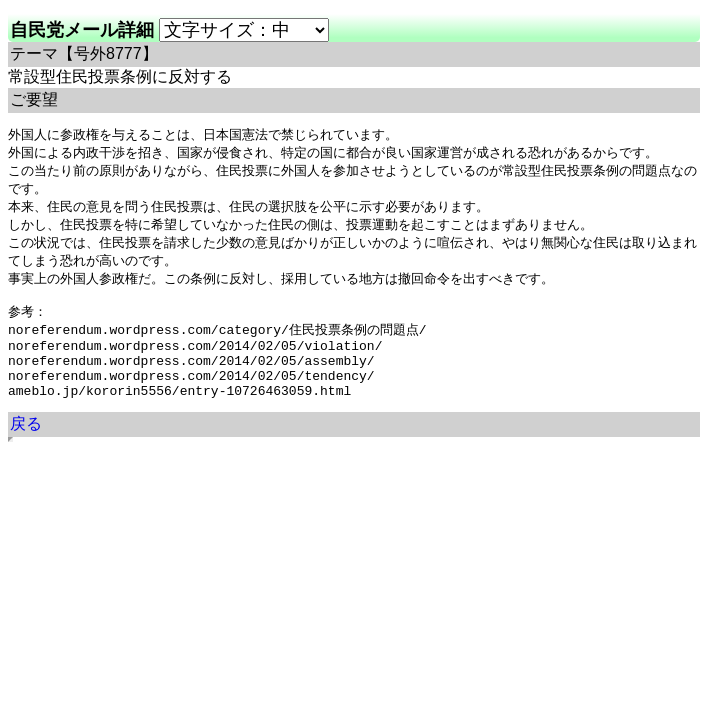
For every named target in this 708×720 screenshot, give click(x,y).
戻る (26, 449)
